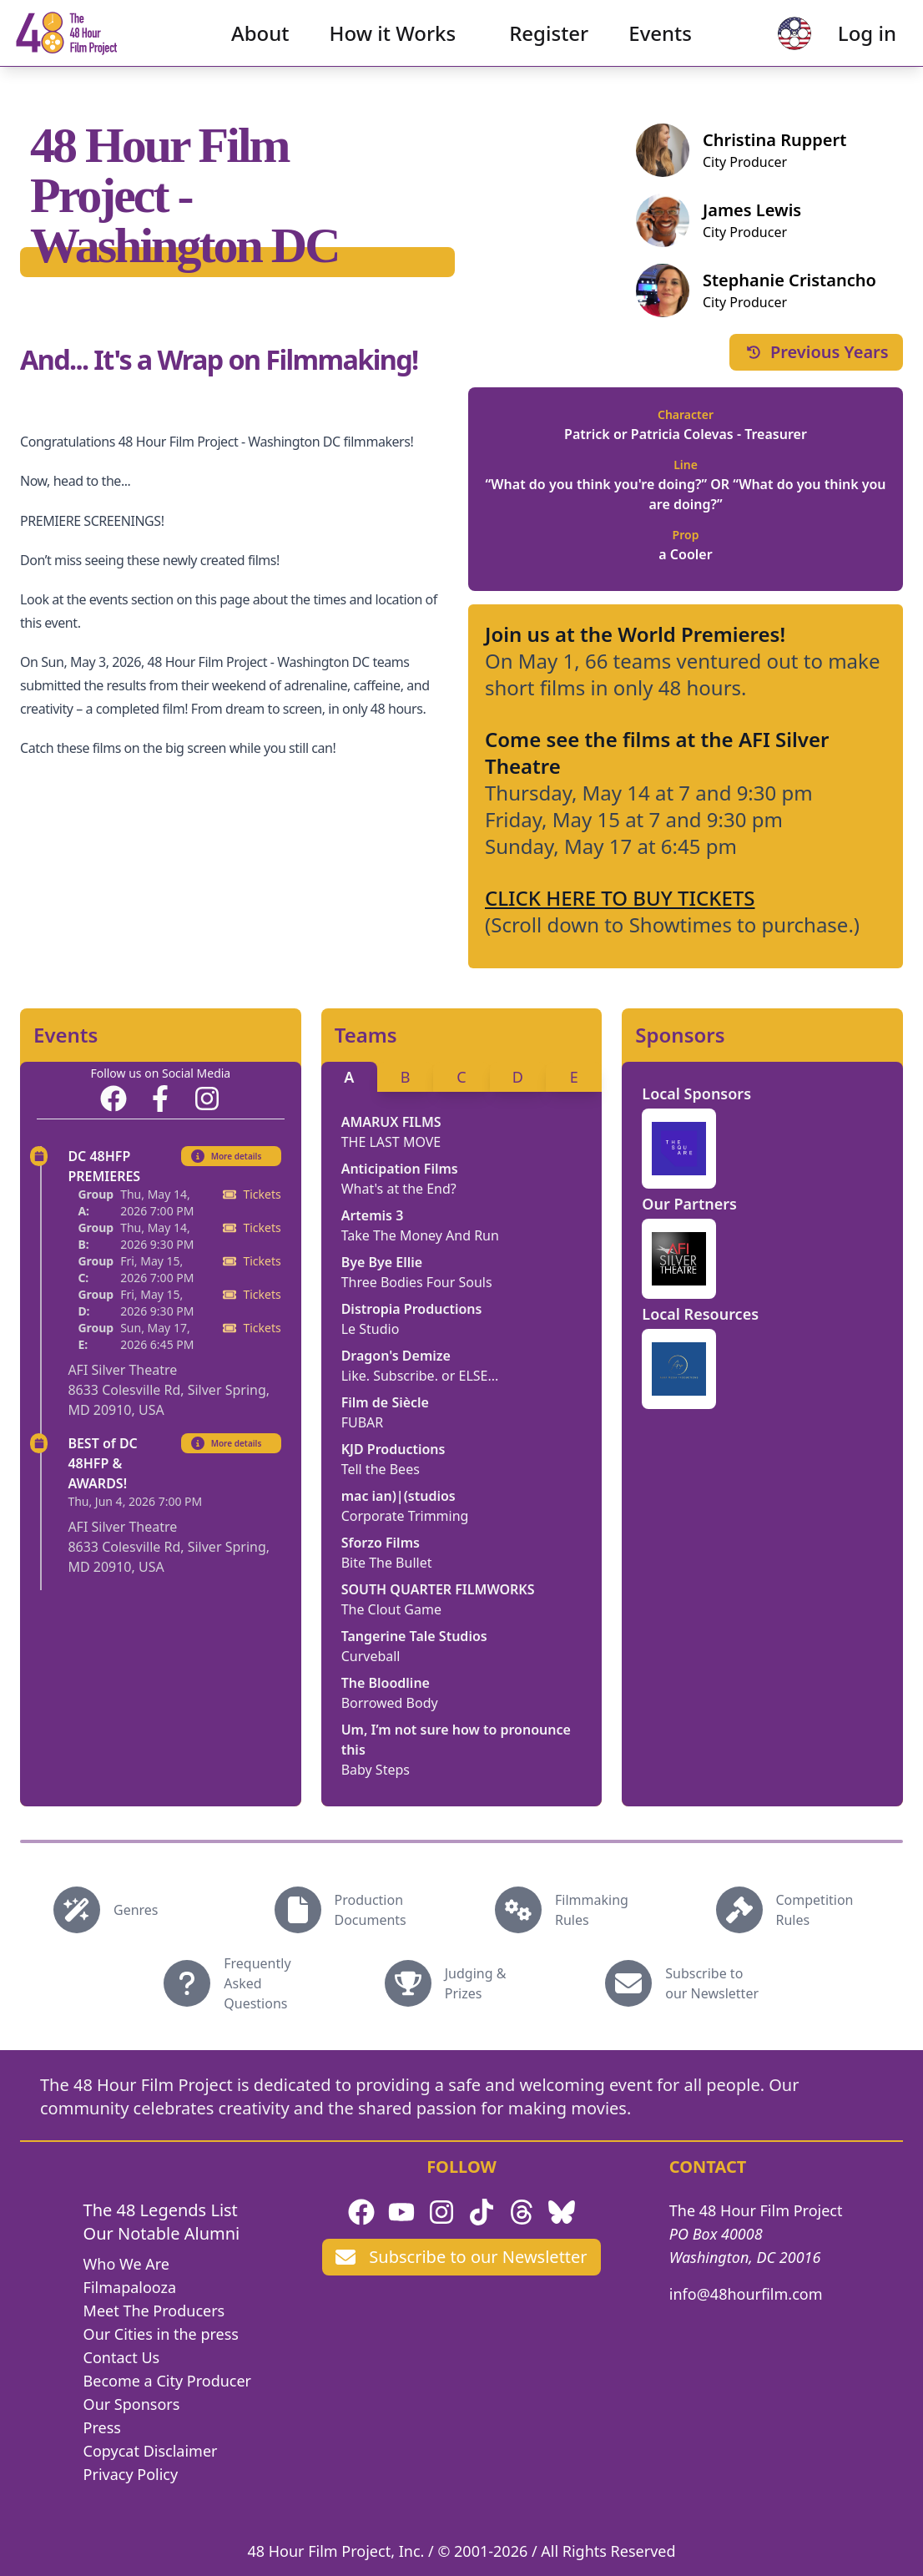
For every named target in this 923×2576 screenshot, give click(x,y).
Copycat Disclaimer (150, 2451)
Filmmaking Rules (591, 1910)
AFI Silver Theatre (122, 1370)
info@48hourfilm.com (746, 2294)
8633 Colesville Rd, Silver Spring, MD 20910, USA (169, 1400)
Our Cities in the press (161, 2334)
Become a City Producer (167, 2381)
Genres (136, 1910)
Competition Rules (815, 1910)
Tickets (251, 1194)
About (260, 46)
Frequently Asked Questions (257, 1983)
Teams (366, 1035)
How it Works (393, 46)
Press (102, 2427)
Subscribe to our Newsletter (712, 1983)
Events (660, 46)
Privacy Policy (131, 2474)
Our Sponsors (131, 2404)
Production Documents (370, 1910)
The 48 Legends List (160, 2210)
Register (548, 46)
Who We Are (126, 2264)
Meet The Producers (154, 2311)
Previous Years (816, 352)
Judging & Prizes (476, 1983)
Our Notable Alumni (161, 2233)
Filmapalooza (130, 2287)
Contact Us (121, 2357)
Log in (840, 46)
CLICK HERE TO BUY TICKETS (619, 898)
